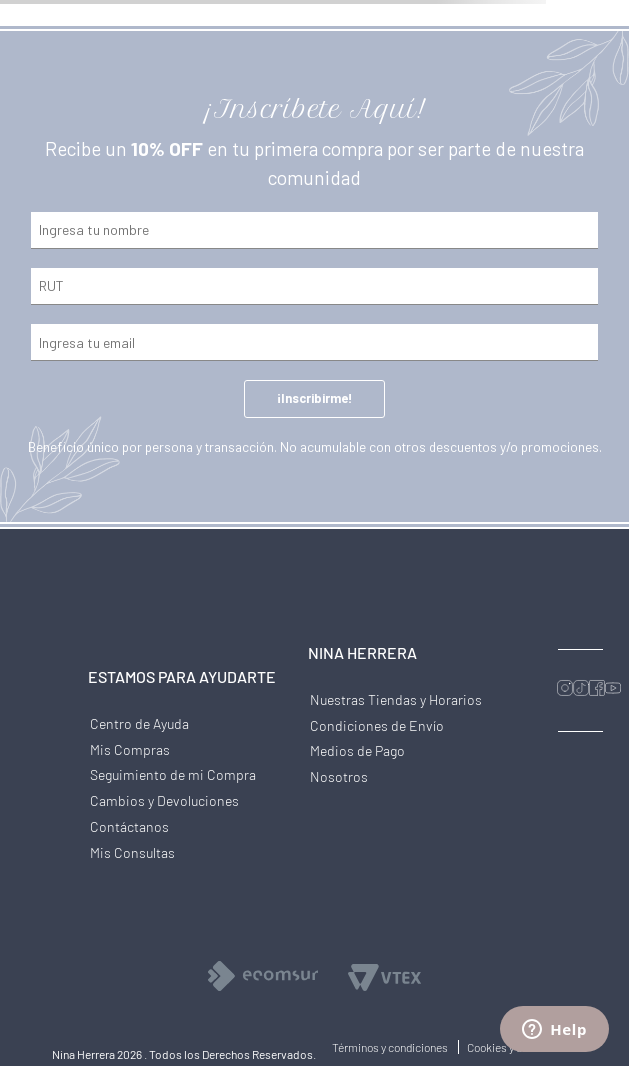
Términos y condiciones (391, 1047)
